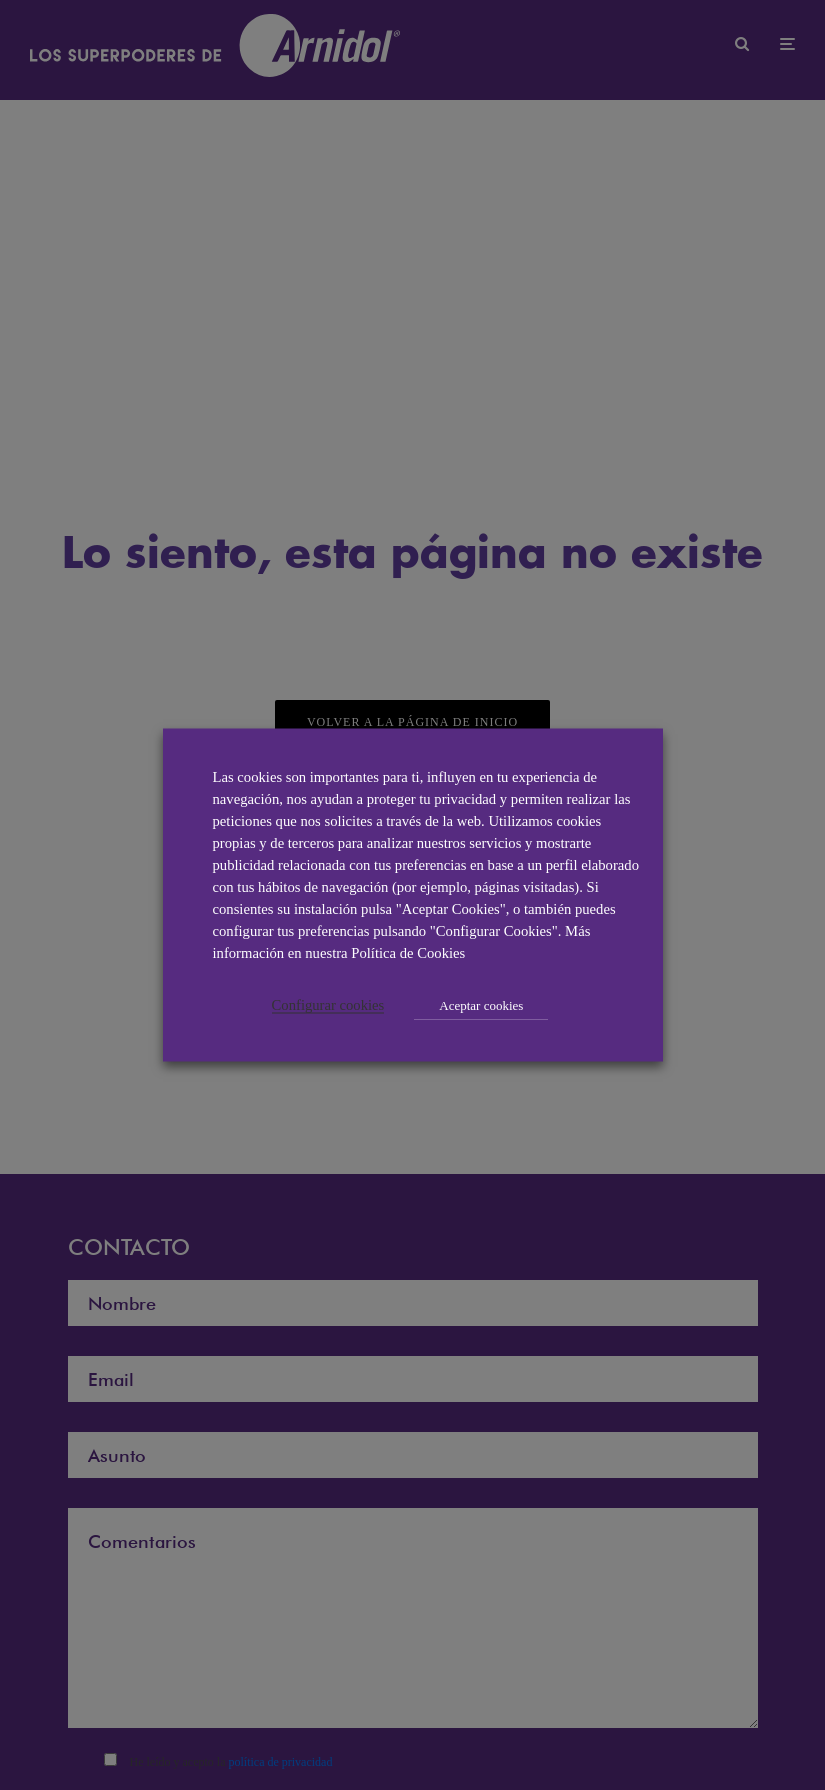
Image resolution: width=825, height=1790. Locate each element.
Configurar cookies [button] (328, 1005)
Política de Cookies (408, 953)
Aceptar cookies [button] (481, 1005)
